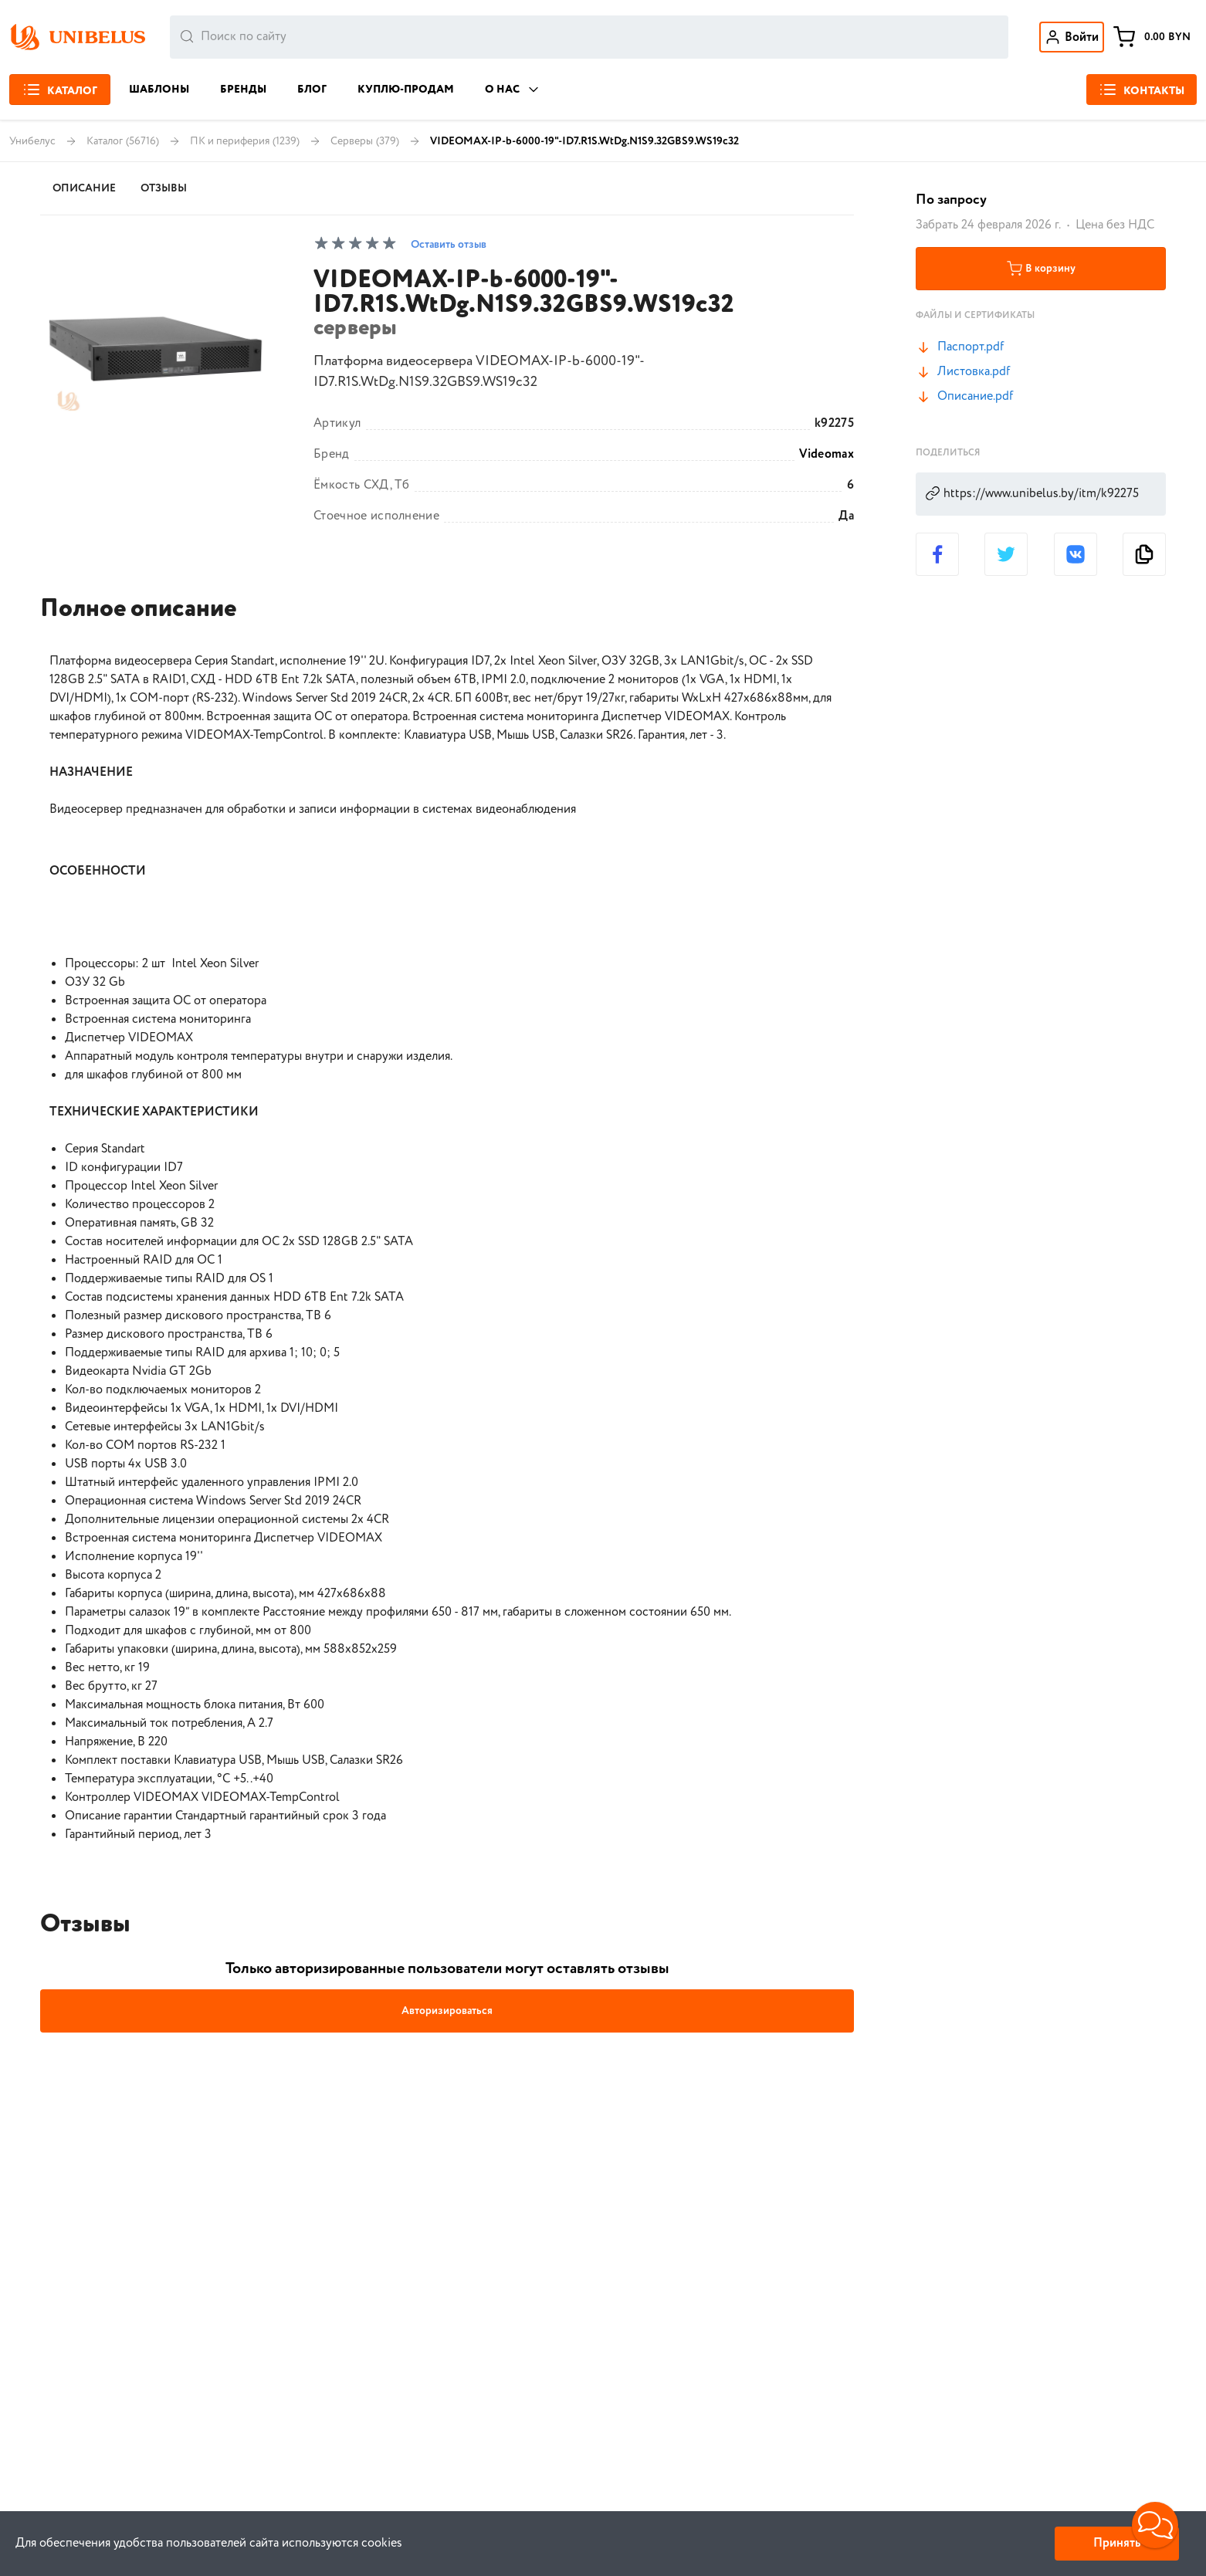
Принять (1116, 2543)
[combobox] (589, 37)
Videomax (826, 455)
